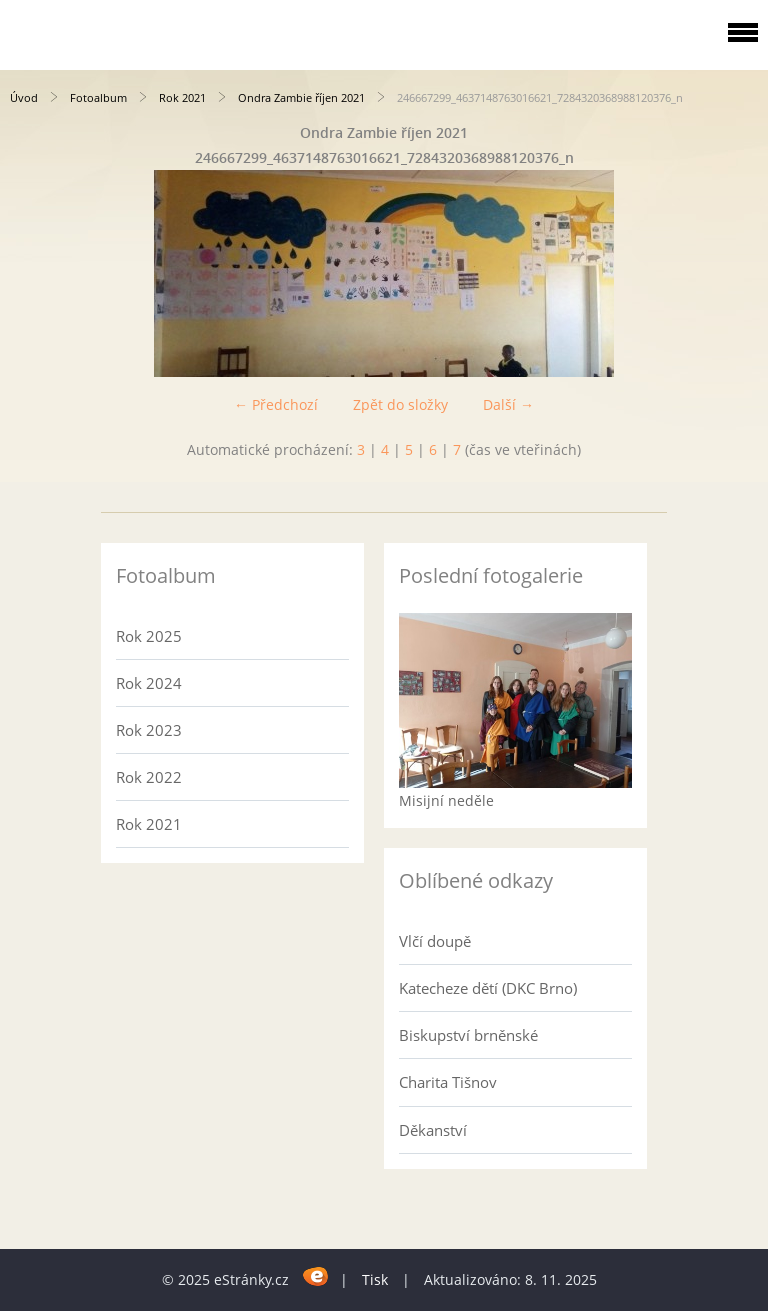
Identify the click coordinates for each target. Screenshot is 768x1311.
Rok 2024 (149, 683)
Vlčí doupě (435, 941)
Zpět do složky (400, 404)
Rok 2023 (149, 730)
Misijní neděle (446, 800)
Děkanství (433, 1130)
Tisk (375, 1279)
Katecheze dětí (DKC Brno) (488, 988)
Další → (508, 404)
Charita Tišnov (448, 1082)
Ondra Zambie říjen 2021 (301, 97)
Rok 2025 (149, 636)
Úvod (24, 97)
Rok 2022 (149, 777)
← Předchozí (276, 404)
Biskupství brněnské (468, 1035)
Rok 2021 (182, 97)
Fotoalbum (98, 97)
